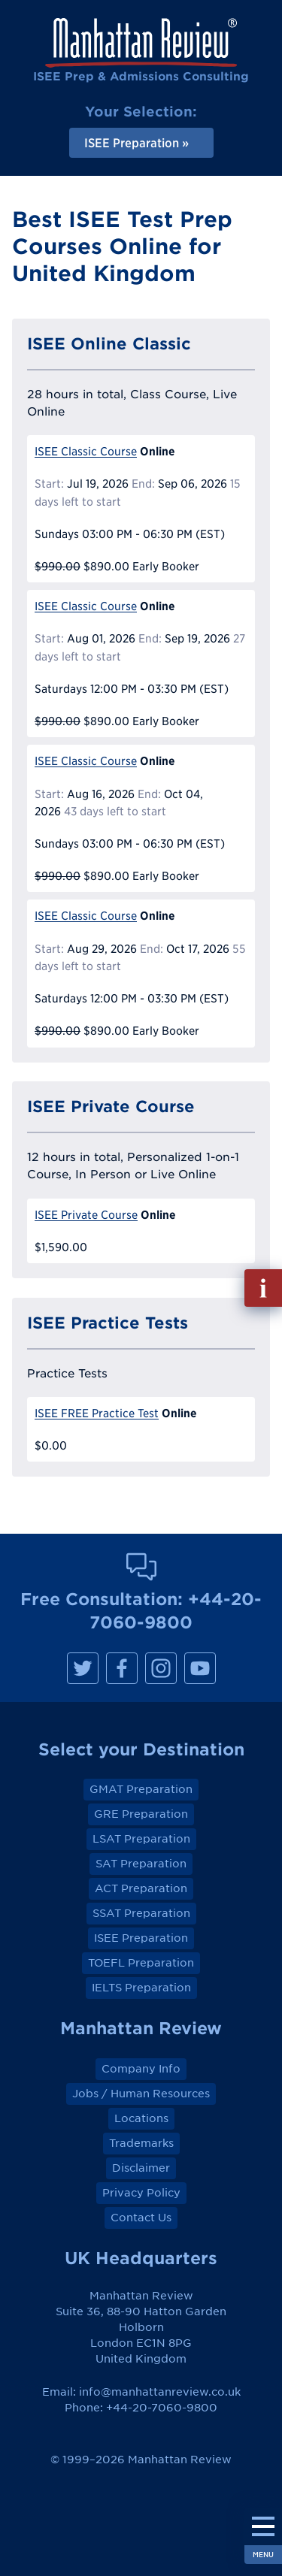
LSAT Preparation (141, 1839)
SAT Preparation (141, 1864)
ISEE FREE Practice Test (97, 1413)
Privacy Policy (141, 2193)
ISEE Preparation (141, 1938)
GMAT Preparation (141, 1789)
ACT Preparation (141, 1888)
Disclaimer (141, 2168)
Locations (141, 2118)
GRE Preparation (141, 1814)
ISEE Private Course (86, 1214)
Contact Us (141, 2218)
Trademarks (141, 2143)
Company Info (141, 2069)
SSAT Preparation (141, 1913)
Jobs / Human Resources (141, 2094)
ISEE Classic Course (86, 451)
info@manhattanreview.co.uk (160, 2392)
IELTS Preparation (141, 1988)
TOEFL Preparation (141, 1963)
